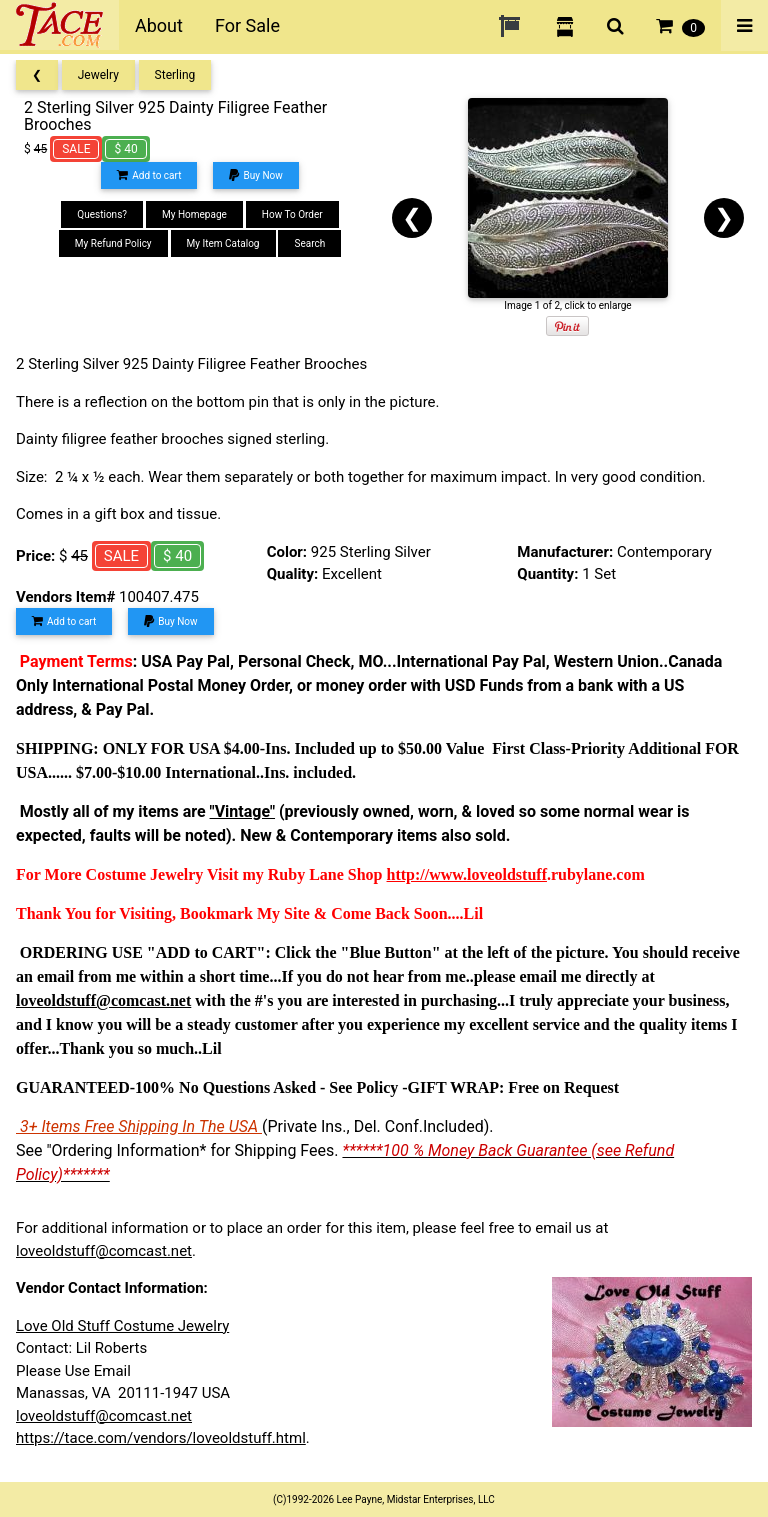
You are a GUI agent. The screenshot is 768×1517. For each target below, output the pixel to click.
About (159, 25)
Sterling (175, 75)
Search (309, 243)
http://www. (427, 874)
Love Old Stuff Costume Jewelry (122, 1326)
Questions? (102, 214)
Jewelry (98, 75)
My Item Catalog (223, 243)
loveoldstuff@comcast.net (104, 1251)
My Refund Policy (113, 243)
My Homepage (194, 214)
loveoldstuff (507, 874)
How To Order (292, 214)
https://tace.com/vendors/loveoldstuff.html (161, 1438)
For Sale (247, 25)
